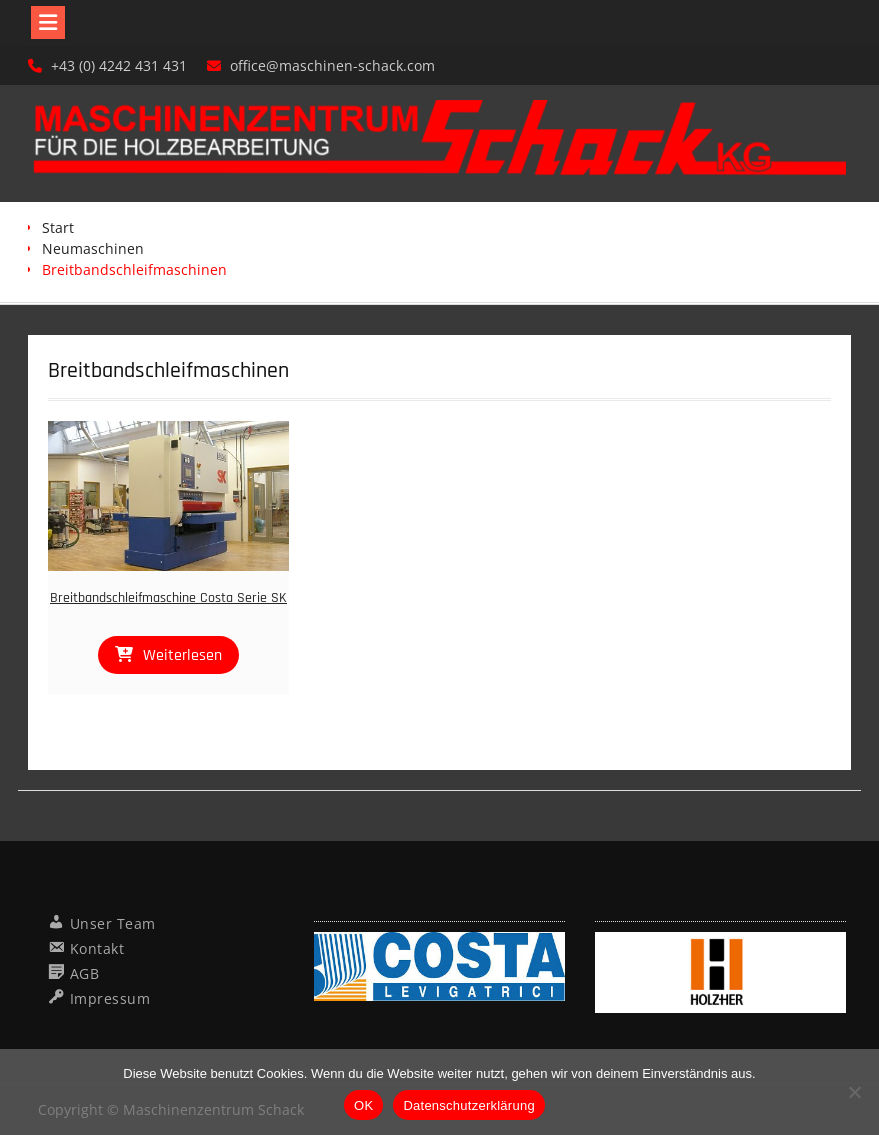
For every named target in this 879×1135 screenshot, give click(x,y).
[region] (439, 967)
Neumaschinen (93, 248)
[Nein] (854, 1092)
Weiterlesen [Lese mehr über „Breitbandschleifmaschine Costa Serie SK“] (182, 655)
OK (363, 1105)
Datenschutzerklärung (468, 1105)
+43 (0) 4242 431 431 (119, 65)
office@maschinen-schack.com (332, 65)
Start (58, 227)
